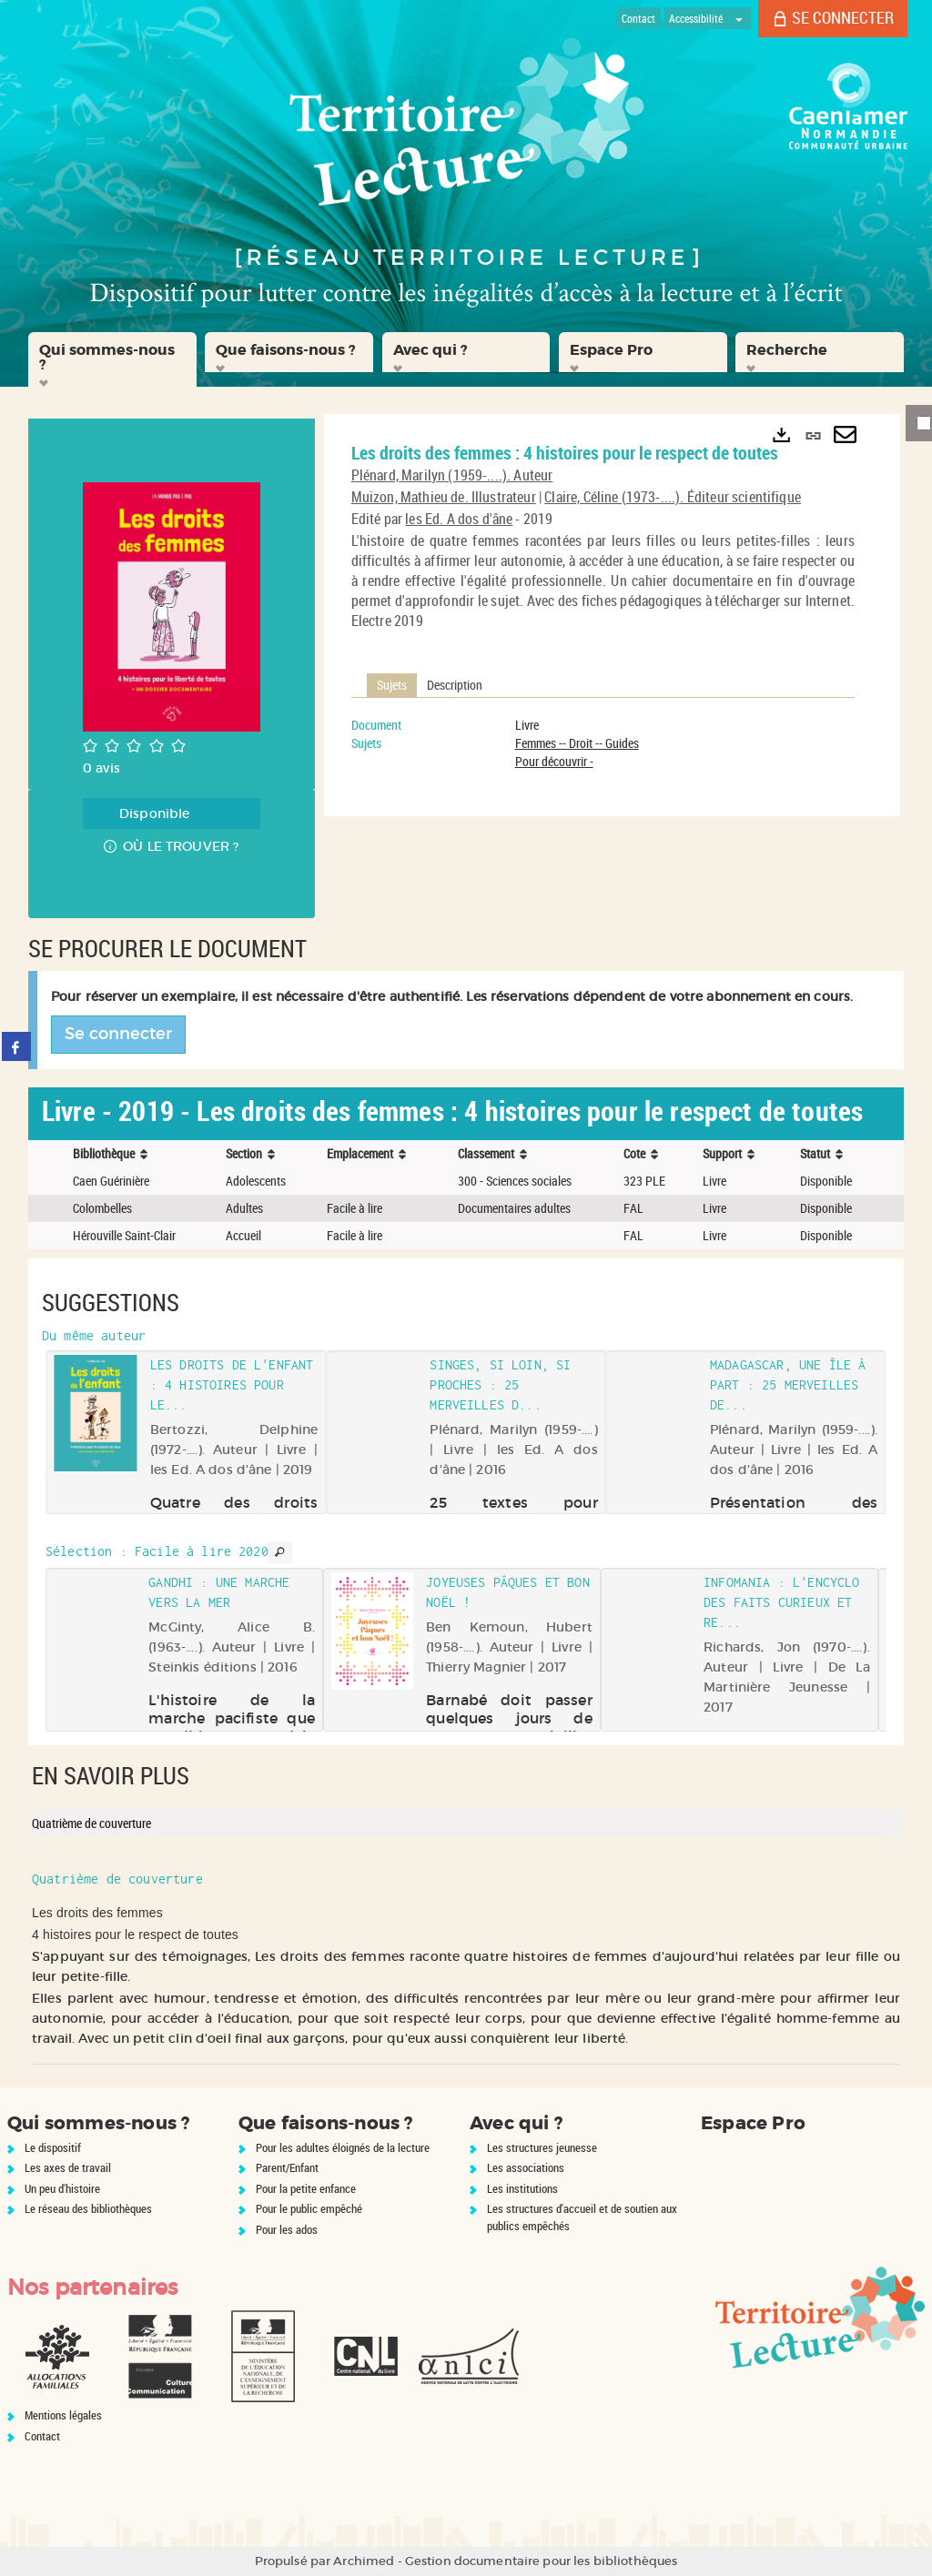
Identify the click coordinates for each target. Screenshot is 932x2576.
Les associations (525, 2167)
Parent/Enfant (287, 2167)
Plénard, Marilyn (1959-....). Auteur (452, 475)
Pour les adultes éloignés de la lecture (343, 2147)
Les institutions (522, 2188)
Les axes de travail (68, 2167)
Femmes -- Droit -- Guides (577, 743)
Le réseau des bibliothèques (88, 2208)
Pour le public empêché (309, 2208)
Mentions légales (63, 2415)
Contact (42, 2436)
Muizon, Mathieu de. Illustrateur (443, 497)
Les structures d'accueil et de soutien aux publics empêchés (582, 2217)
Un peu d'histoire (62, 2188)
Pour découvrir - (554, 761)
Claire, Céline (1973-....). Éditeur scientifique (672, 497)
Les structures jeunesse (542, 2147)
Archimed (363, 2561)
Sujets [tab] (392, 684)
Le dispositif (53, 2147)
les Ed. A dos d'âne (458, 519)
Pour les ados (287, 2229)
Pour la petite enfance (306, 2188)
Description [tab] (454, 684)
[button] (112, 359)
